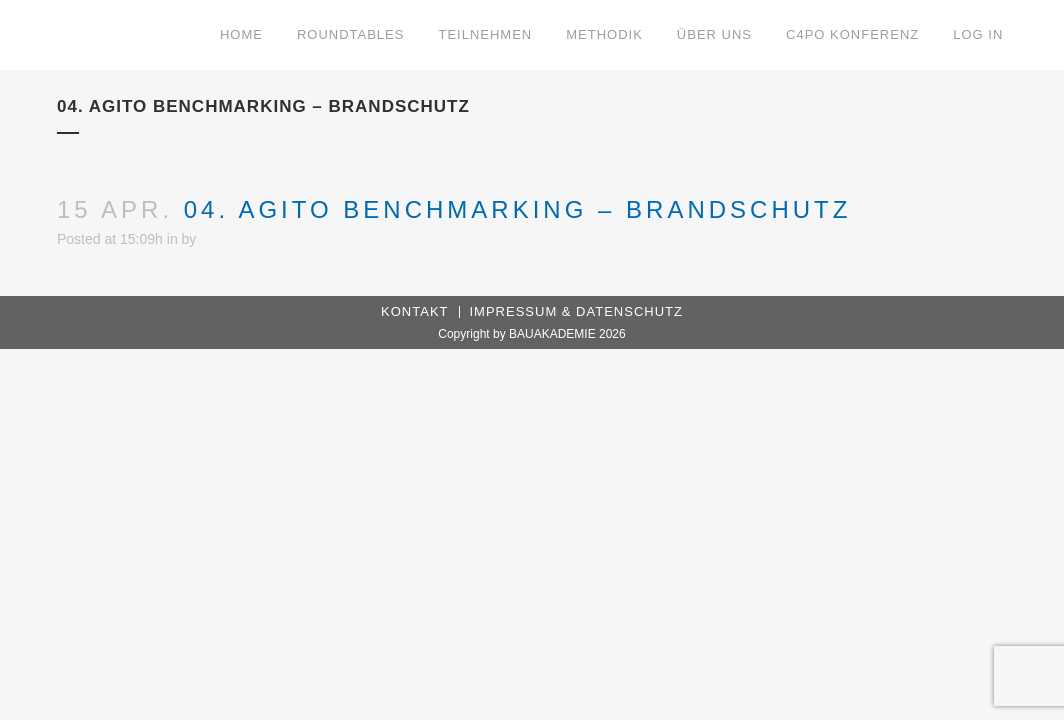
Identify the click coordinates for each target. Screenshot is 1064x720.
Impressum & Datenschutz (576, 311)
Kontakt (414, 311)
